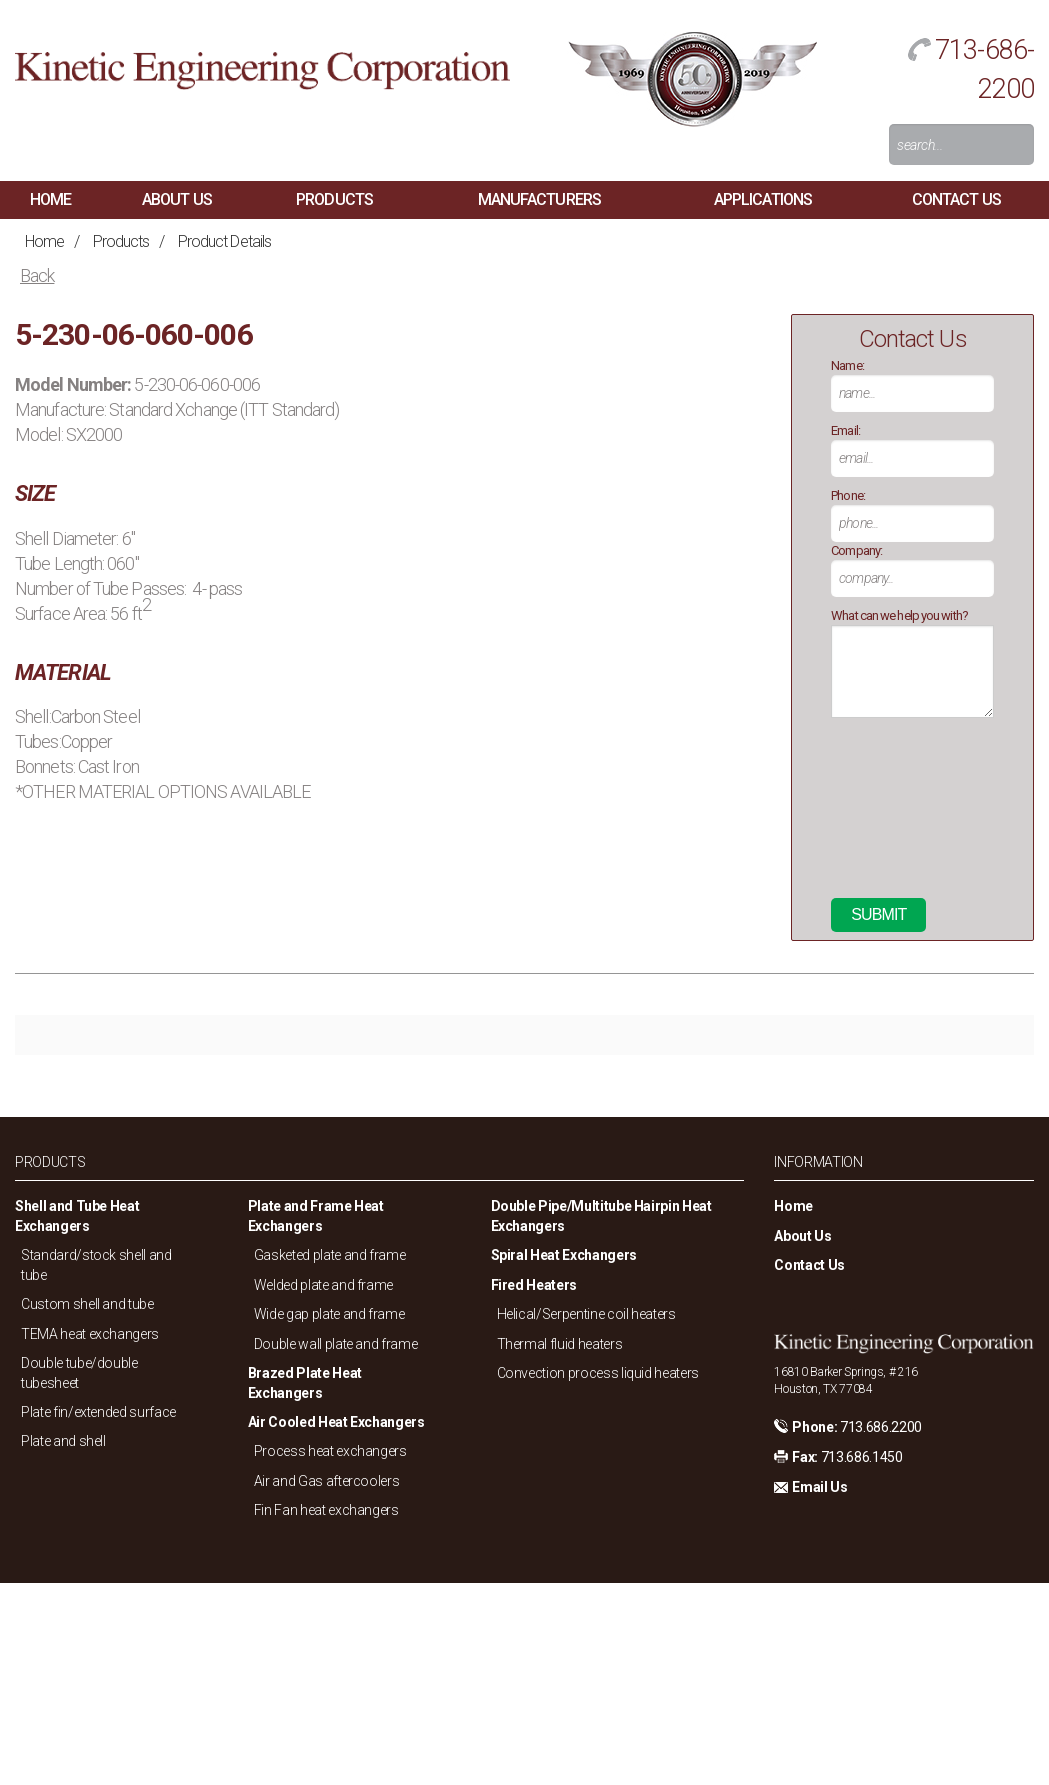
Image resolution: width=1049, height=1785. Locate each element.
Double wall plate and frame (336, 1344)
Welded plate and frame (323, 1285)
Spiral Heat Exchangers (564, 1255)
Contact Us (956, 199)
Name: (847, 365)
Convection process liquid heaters (598, 1373)
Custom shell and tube (87, 1304)
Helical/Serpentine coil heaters (586, 1314)
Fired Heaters (534, 1285)
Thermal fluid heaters (560, 1344)
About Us (177, 199)
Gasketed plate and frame (330, 1255)
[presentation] (913, 816)
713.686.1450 (862, 1457)
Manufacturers (539, 199)
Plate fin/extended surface (98, 1412)
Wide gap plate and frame (329, 1314)
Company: (856, 550)
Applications (763, 199)
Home (50, 199)
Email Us (819, 1487)
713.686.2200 (881, 1427)
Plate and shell (63, 1441)
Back (37, 275)
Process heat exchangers (330, 1451)
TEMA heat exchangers (90, 1334)
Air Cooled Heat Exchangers (336, 1422)
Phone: (848, 495)
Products (334, 199)
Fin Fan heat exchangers (326, 1510)
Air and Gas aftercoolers (327, 1481)
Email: (845, 430)
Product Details (225, 241)
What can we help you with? (899, 615)
